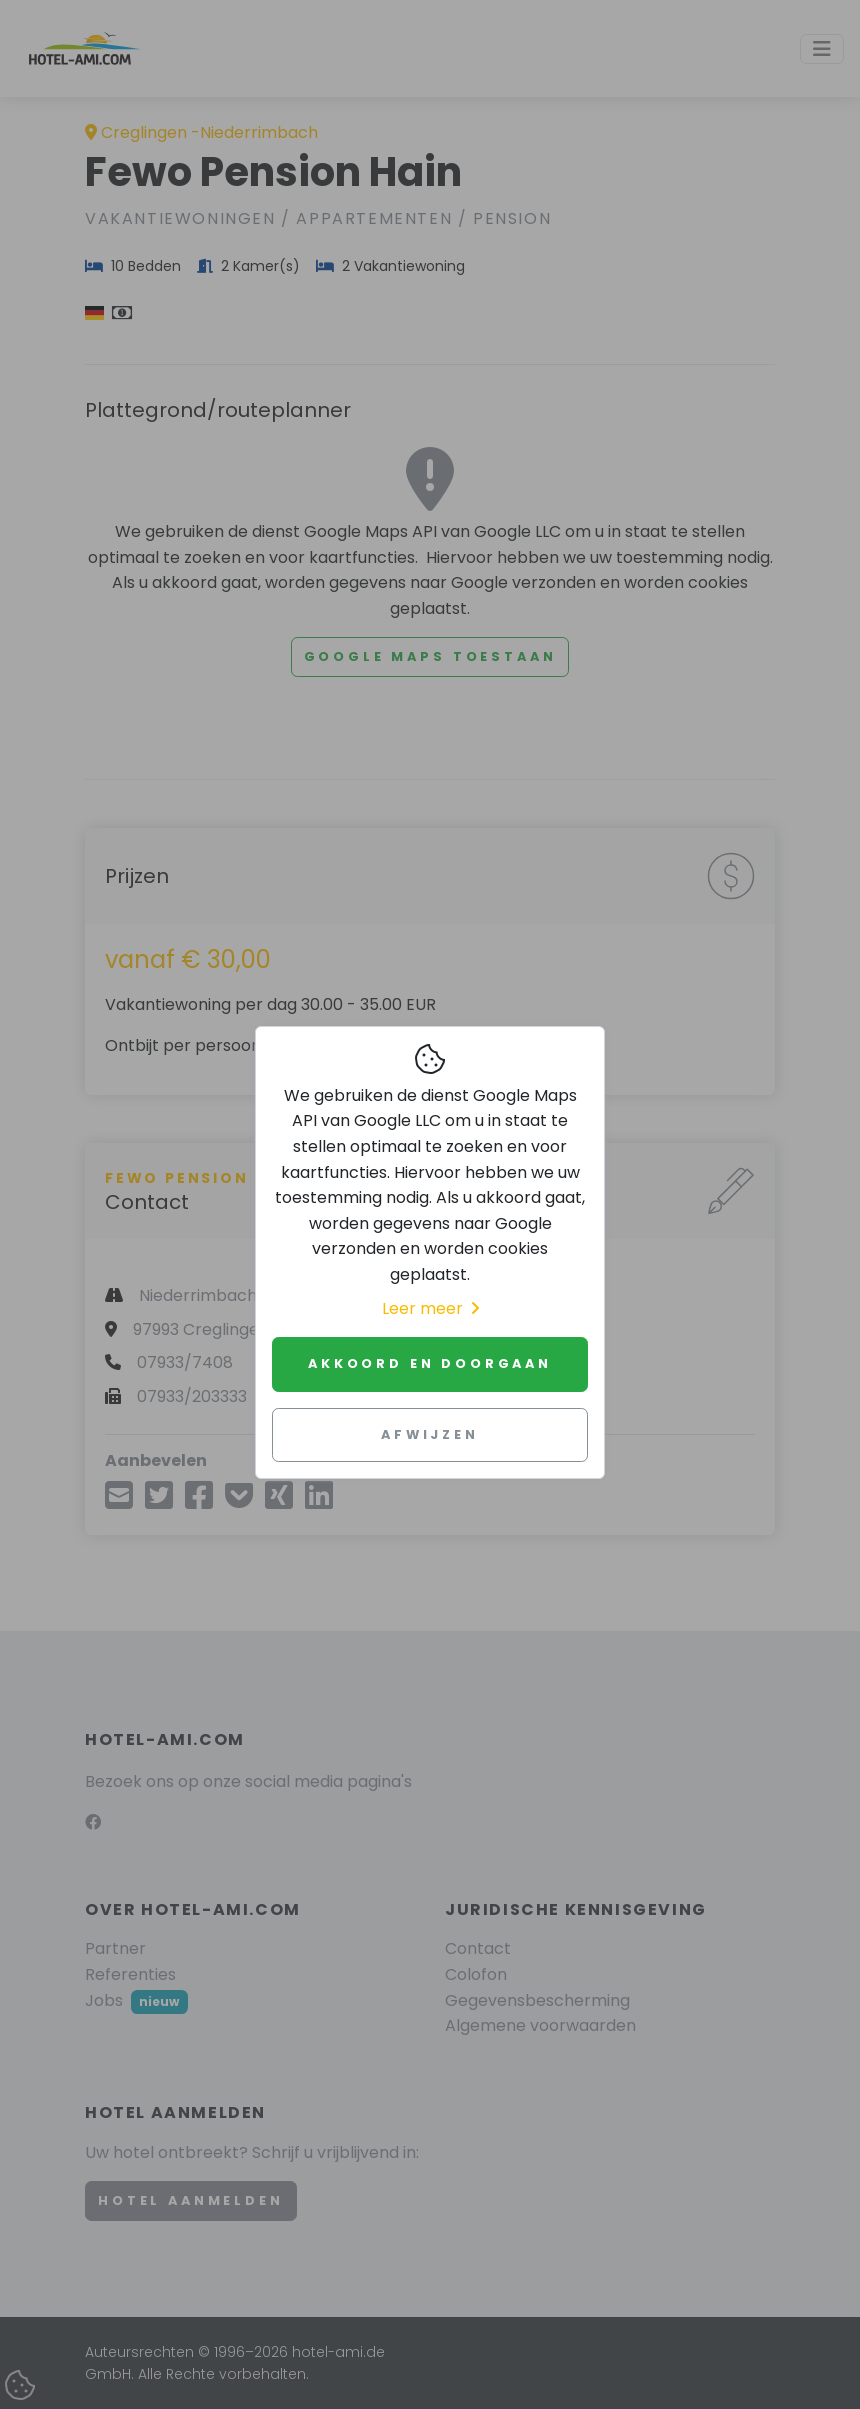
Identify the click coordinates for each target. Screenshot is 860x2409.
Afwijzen (430, 1434)
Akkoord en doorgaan (430, 1363)
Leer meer (430, 1308)
